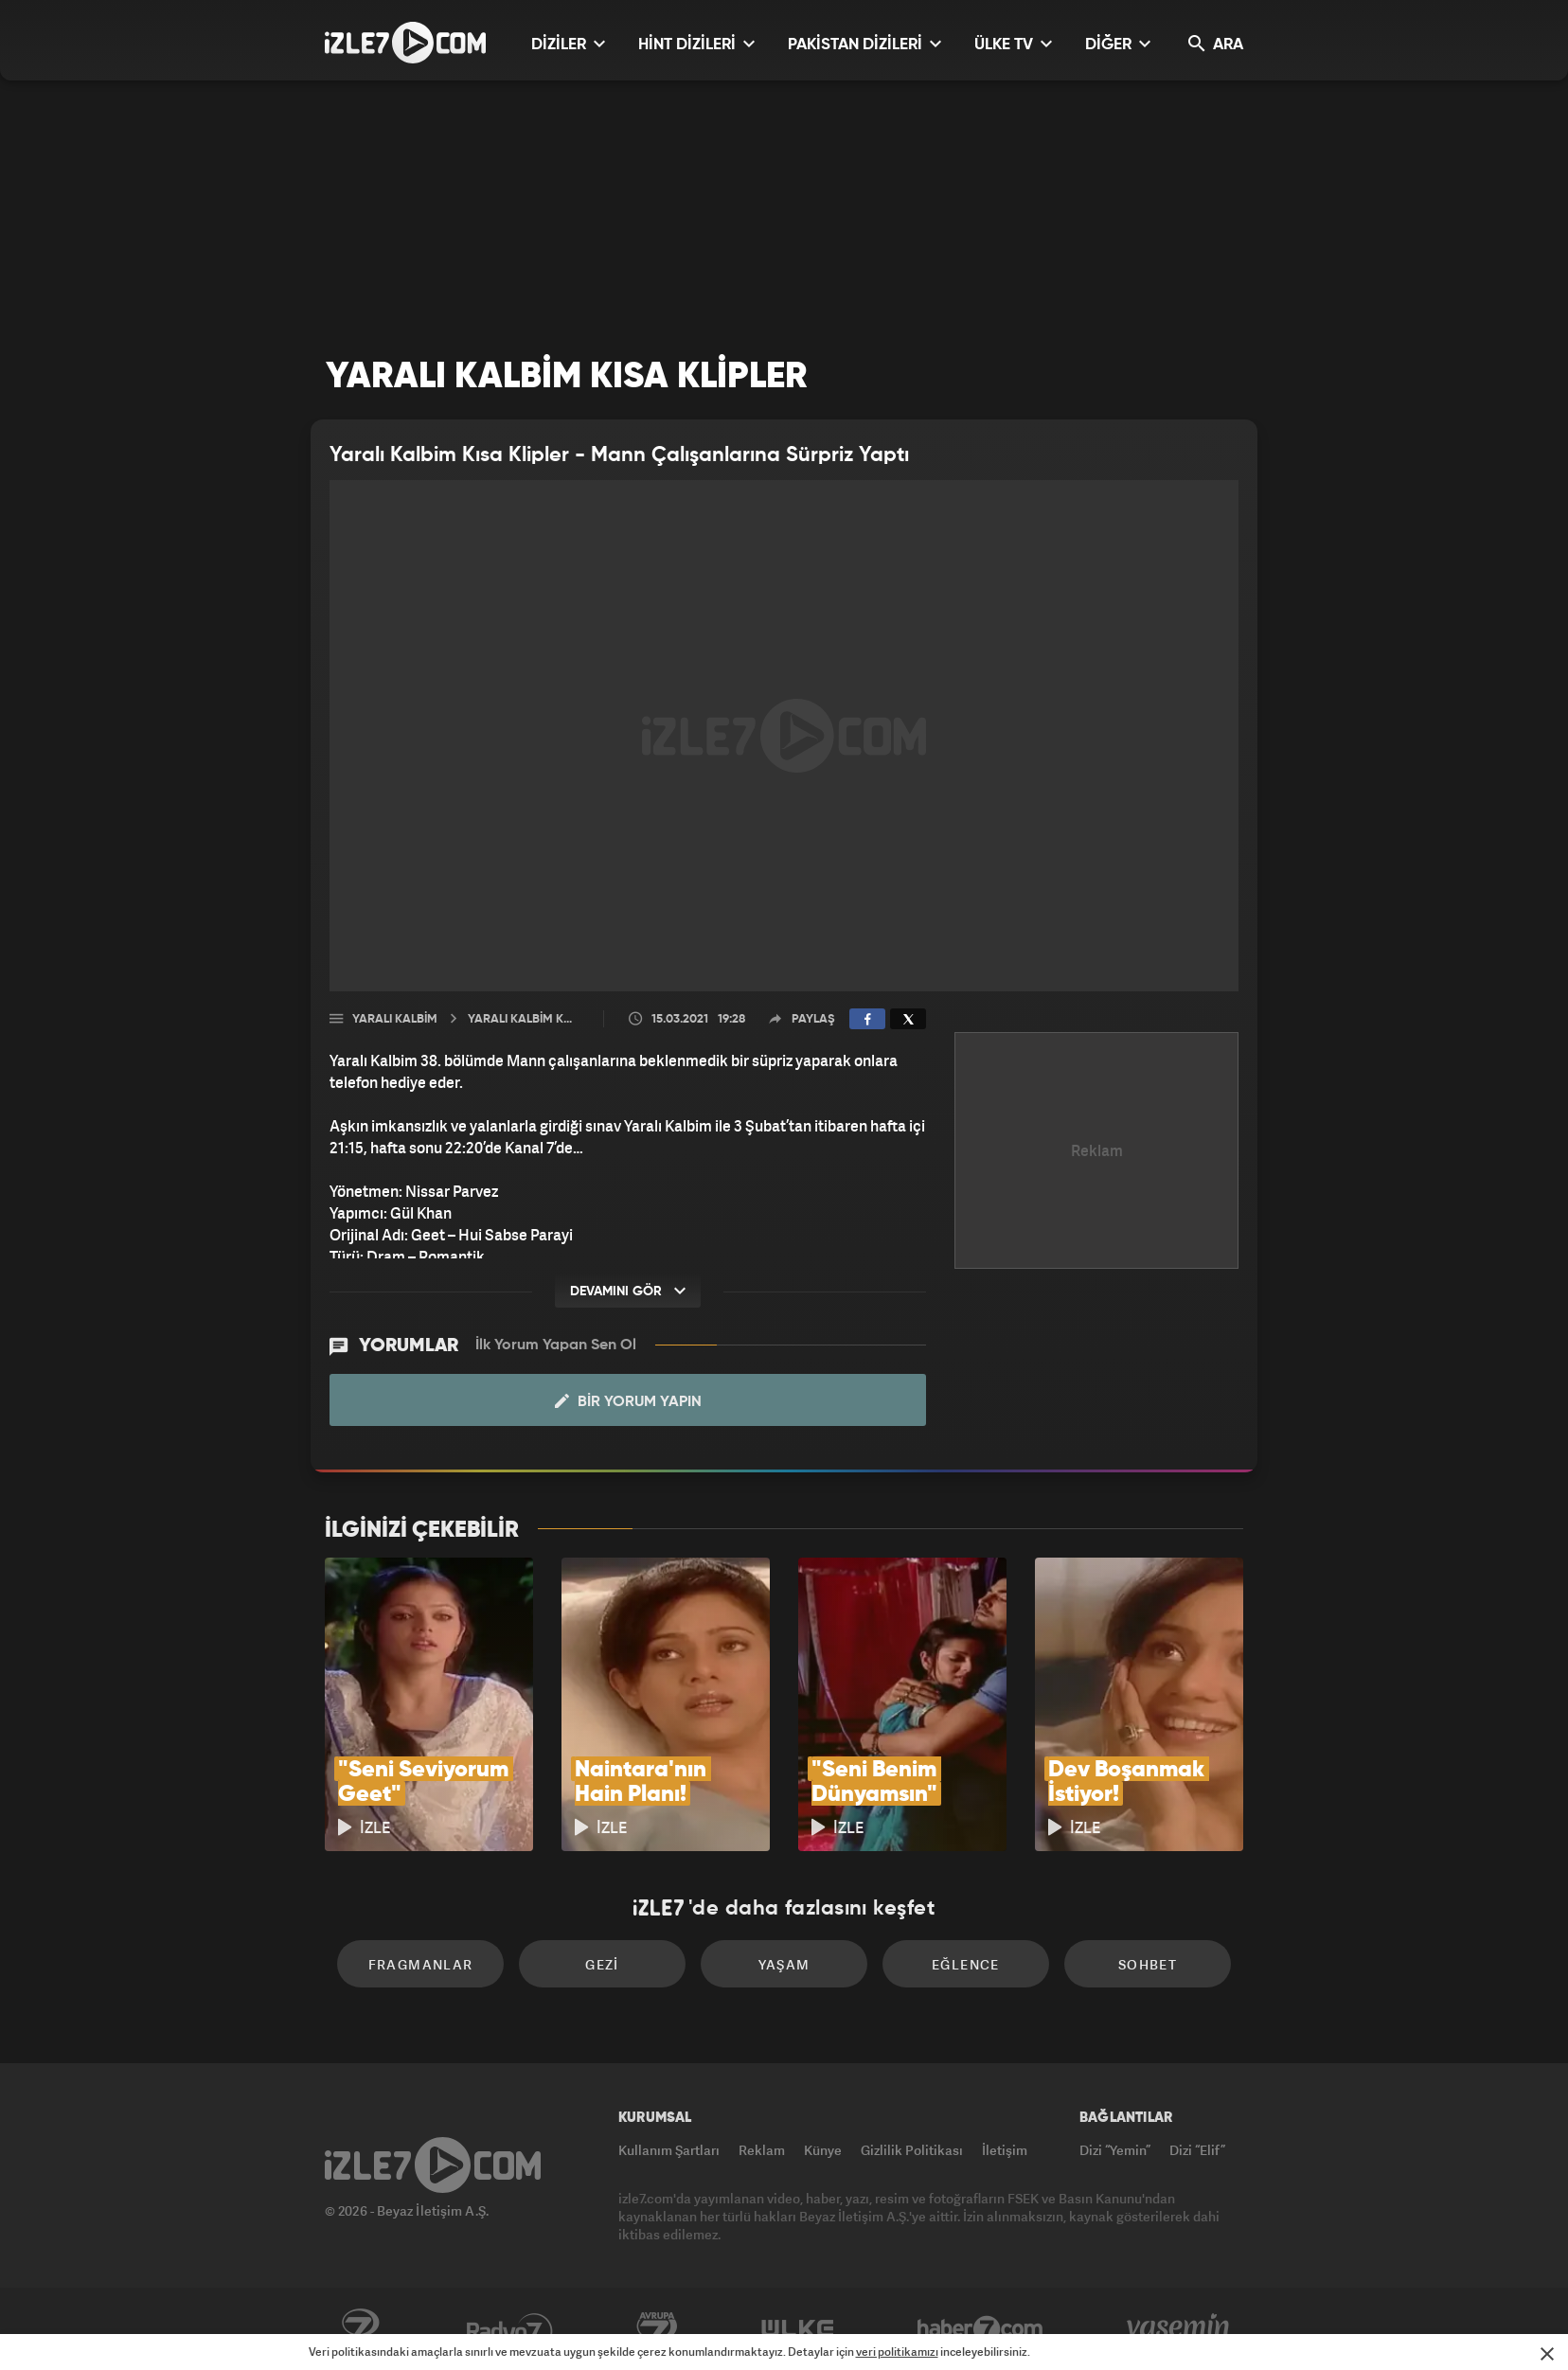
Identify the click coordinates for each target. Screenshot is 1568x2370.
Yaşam (784, 1964)
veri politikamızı (897, 2351)
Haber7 (980, 2329)
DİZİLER (568, 44)
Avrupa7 (657, 2329)
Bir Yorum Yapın (628, 1401)
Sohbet (1147, 1964)
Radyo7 (510, 2329)
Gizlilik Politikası (912, 2150)
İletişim (1004, 2150)
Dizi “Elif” (1197, 2150)
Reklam (762, 2150)
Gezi (602, 1964)
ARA (1215, 44)
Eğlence (966, 1964)
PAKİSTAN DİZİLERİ (864, 44)
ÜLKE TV (1013, 44)
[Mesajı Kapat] (1547, 2354)
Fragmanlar (420, 1964)
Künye (823, 2150)
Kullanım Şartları (669, 2150)
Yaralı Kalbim (394, 1019)
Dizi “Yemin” (1114, 2150)
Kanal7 (359, 2329)
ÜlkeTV (797, 2329)
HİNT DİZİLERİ (696, 44)
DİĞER (1117, 44)
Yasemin (1180, 2329)
